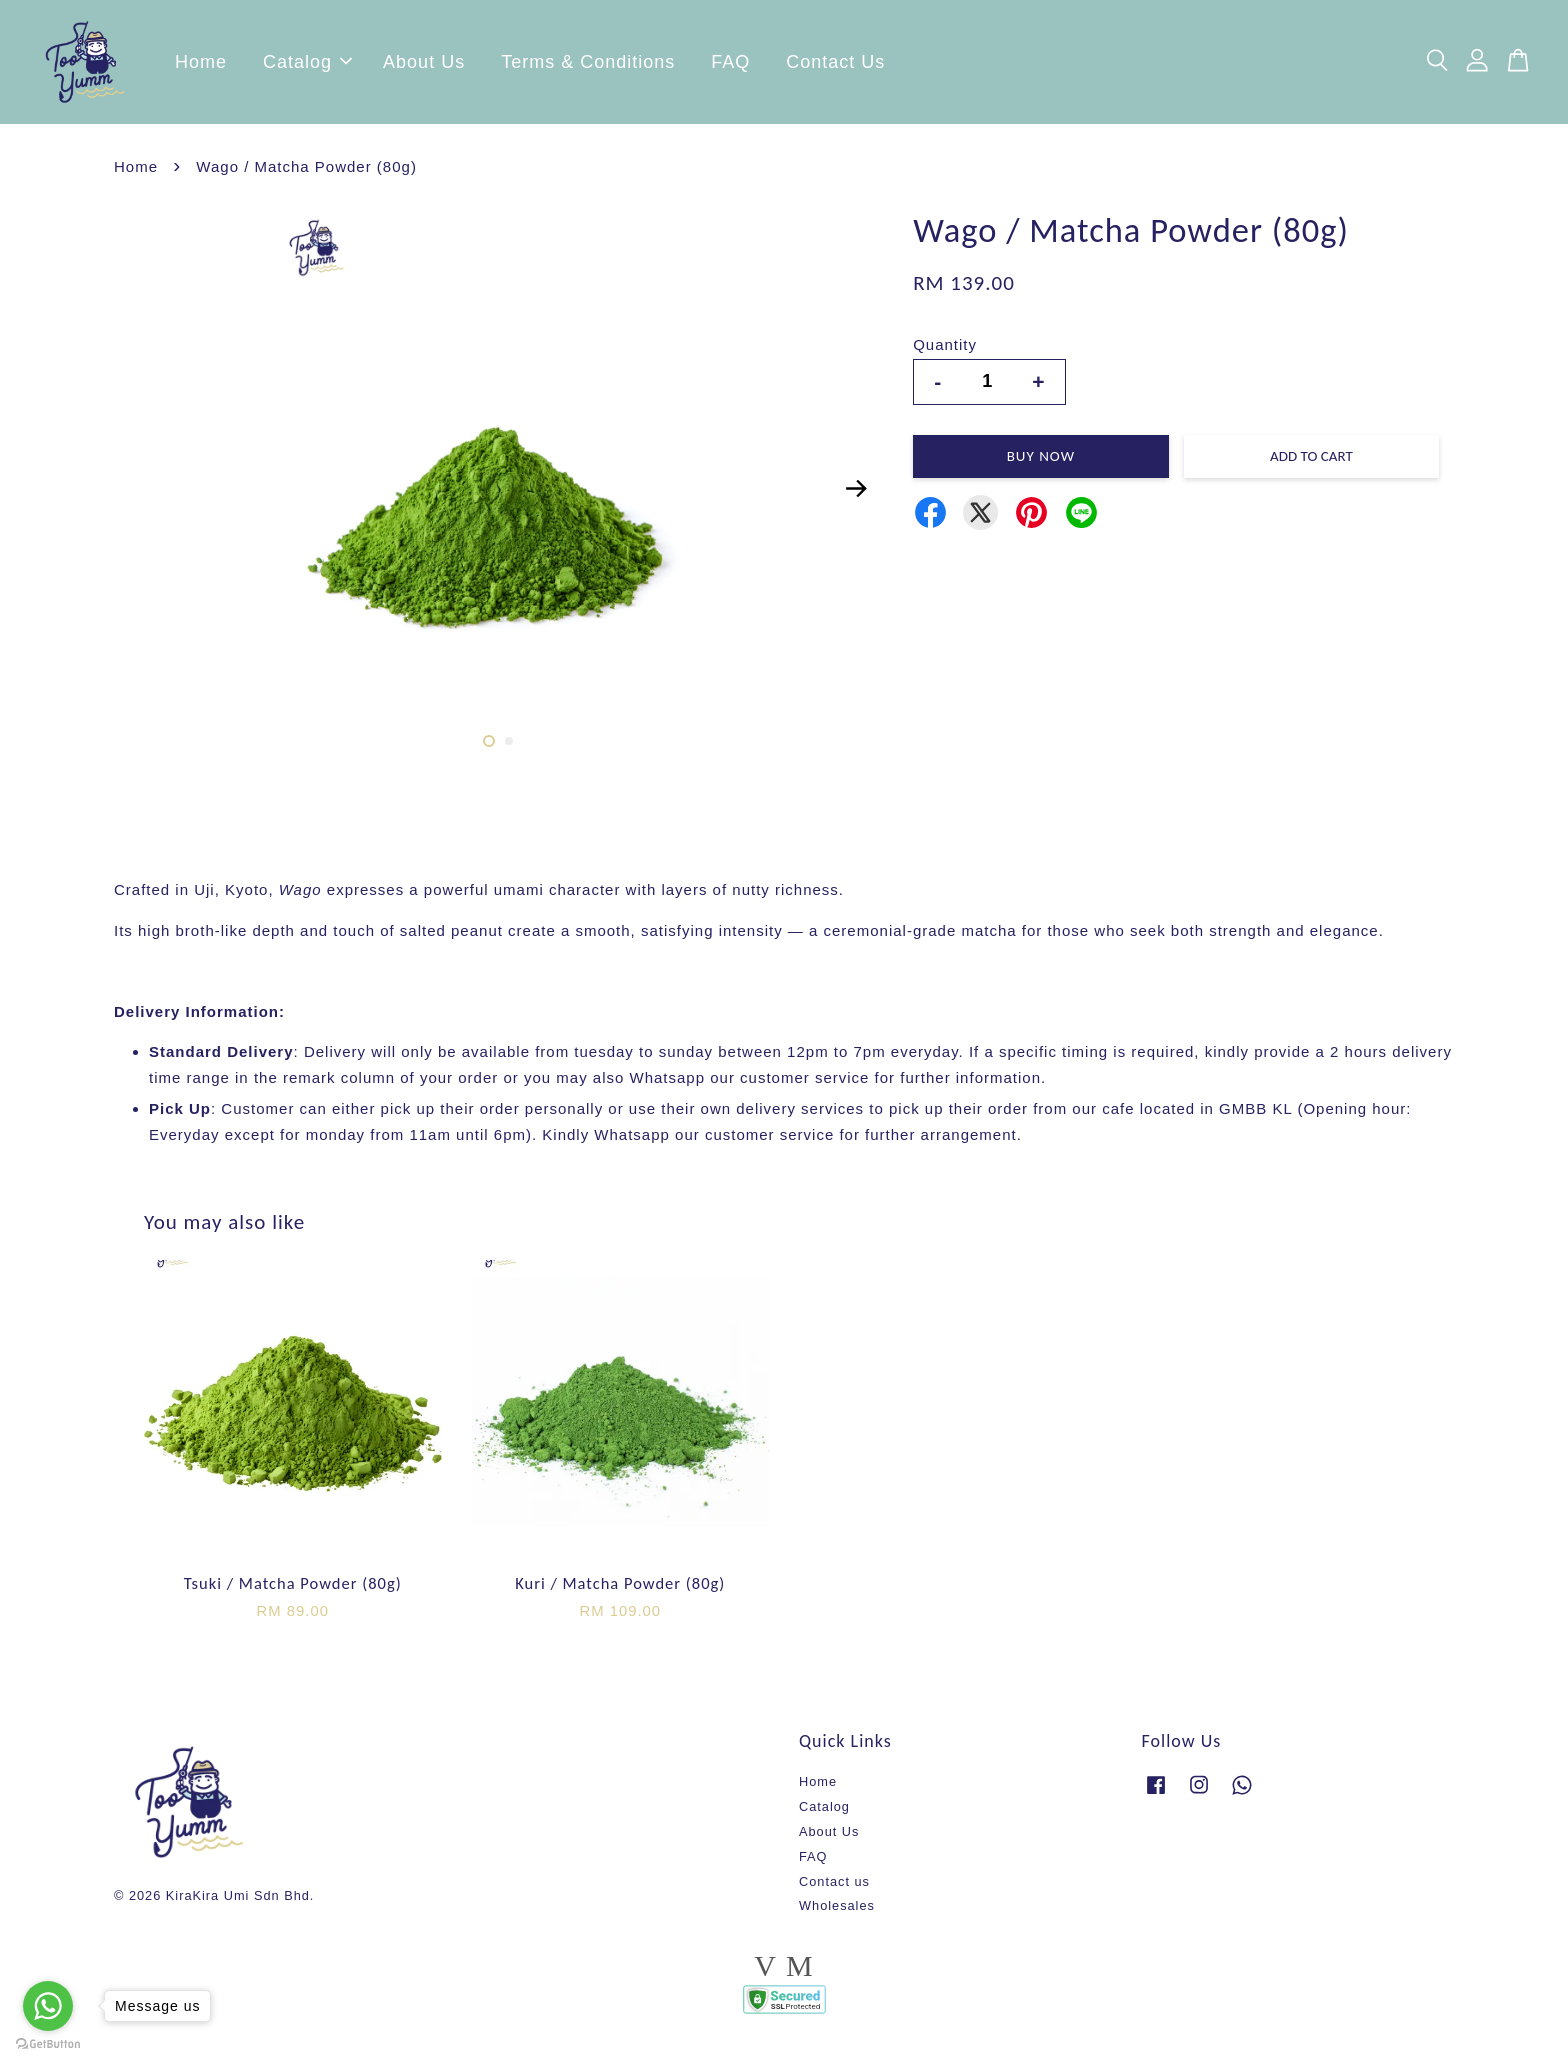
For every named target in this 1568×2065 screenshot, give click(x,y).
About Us (424, 65)
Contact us (834, 1887)
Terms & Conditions (588, 65)
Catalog (307, 65)
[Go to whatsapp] (48, 2006)
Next (856, 494)
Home (201, 65)
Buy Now (1041, 462)
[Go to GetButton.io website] (48, 2044)
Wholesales (837, 1911)
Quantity (945, 350)
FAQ (730, 65)
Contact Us (835, 65)
